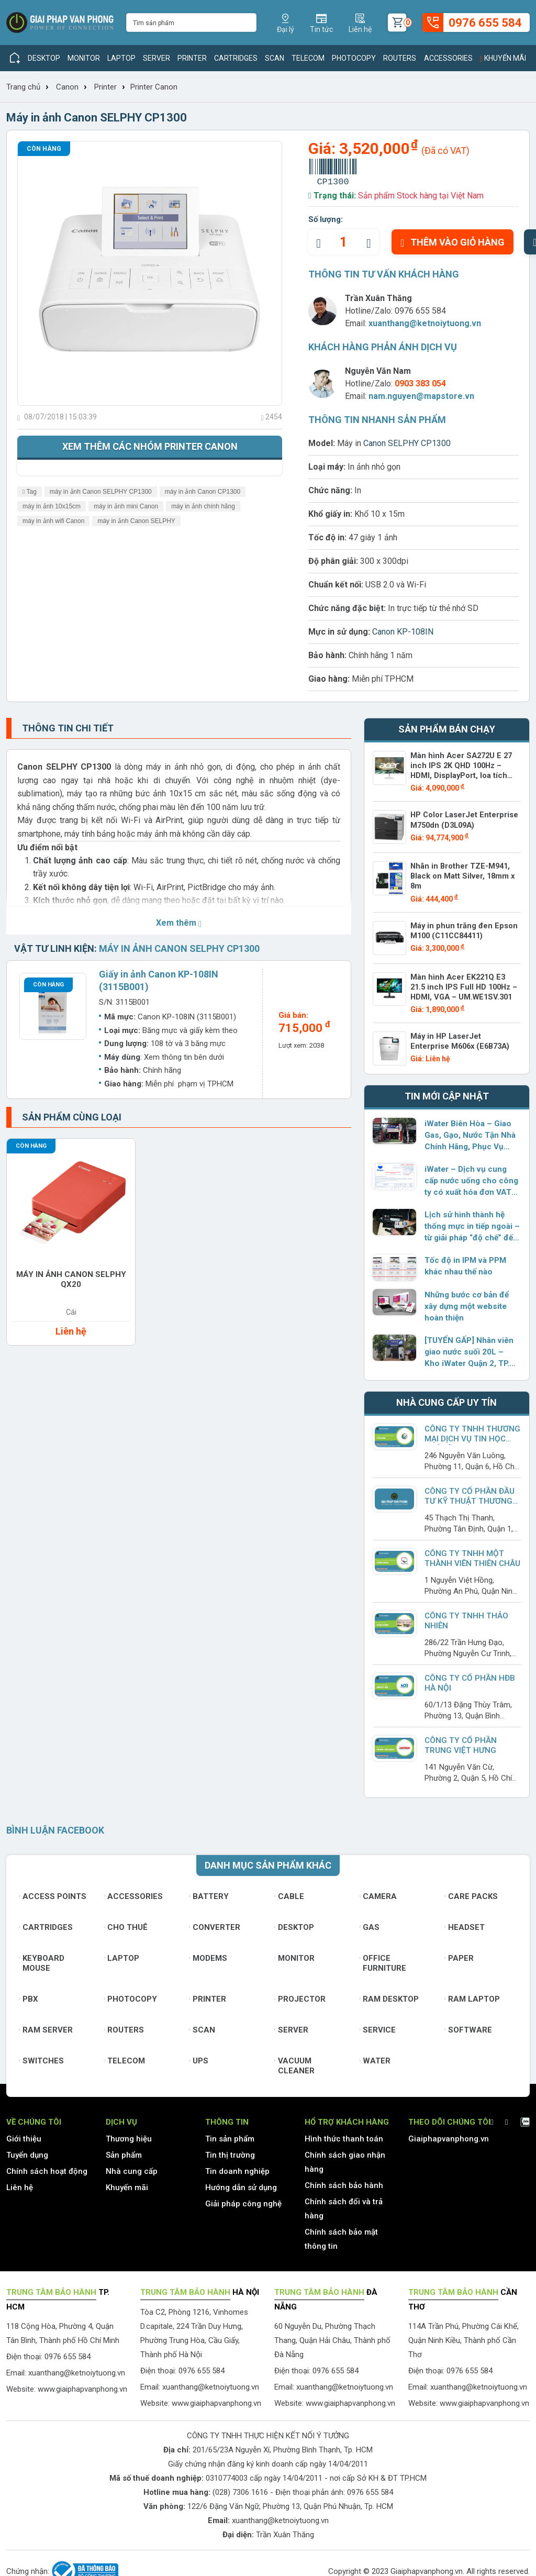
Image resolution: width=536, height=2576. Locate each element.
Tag (30, 491)
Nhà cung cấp (132, 2167)
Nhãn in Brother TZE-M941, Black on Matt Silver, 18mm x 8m (460, 874)
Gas (370, 1923)
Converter (214, 1923)
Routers (399, 58)
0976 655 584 (420, 311)
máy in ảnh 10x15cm (52, 506)
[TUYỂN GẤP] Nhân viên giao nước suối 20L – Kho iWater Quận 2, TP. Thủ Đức (471, 1348)
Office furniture (383, 1959)
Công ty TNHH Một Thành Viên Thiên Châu (472, 1554)
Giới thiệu (23, 2134)
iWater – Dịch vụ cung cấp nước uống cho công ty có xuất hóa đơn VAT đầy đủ (471, 1177)
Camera (378, 1892)
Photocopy (354, 58)
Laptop (121, 58)
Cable (289, 1892)
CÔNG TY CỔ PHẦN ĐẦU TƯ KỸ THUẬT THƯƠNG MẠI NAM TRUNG (469, 1497)
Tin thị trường (230, 2151)
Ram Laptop (472, 1995)
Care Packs (471, 1892)
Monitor (84, 58)
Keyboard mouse (41, 1959)
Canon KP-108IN (402, 632)
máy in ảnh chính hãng (203, 506)
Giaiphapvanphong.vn (448, 2134)
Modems (208, 1954)
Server (156, 58)
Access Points (52, 1892)
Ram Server (46, 2025)
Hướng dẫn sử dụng (241, 2183)
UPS (198, 2056)
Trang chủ (23, 87)
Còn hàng (44, 148)
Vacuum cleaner (294, 2061)
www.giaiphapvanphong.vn (82, 2385)
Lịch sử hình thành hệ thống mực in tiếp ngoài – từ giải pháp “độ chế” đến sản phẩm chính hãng (471, 1222)
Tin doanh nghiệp (237, 2167)
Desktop (44, 58)
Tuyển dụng (27, 2151)
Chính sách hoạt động (46, 2167)
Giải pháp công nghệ (243, 2199)
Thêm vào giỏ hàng (452, 242)
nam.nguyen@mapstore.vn (421, 396)
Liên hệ (19, 2183)
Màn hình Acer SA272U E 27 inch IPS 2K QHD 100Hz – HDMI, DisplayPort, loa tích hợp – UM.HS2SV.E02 (465, 770)
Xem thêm (179, 923)
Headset (464, 1923)
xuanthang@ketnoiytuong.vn (424, 323)
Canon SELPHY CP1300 (407, 443)
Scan (274, 58)
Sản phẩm (124, 2151)
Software (468, 2025)
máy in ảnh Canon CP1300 (202, 491)
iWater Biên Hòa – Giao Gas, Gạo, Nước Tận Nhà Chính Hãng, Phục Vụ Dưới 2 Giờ (470, 1131)
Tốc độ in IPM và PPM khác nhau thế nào (464, 1261)
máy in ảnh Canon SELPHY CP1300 (101, 491)
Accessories (448, 58)
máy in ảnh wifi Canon (53, 521)
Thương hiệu (129, 2134)
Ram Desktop (389, 1995)
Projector (300, 1995)
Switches (41, 2056)
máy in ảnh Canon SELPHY (136, 521)
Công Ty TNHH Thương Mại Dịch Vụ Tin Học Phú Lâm (471, 1434)
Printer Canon (153, 87)
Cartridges (236, 58)
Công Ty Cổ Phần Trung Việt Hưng (460, 1741)
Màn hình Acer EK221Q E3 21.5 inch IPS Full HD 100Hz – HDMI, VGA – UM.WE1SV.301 (464, 983)
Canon (67, 87)
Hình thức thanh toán (344, 2134)
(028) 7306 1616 (240, 2488)
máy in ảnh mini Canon (126, 506)
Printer (192, 58)
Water (375, 2056)
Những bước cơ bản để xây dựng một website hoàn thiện (466, 1302)
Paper (459, 1954)
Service (378, 2025)
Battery (209, 1892)
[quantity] (344, 242)
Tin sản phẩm (229, 2134)
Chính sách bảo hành (344, 2181)
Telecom (308, 58)
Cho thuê (126, 1923)
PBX (28, 1995)
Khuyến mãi (503, 58)
